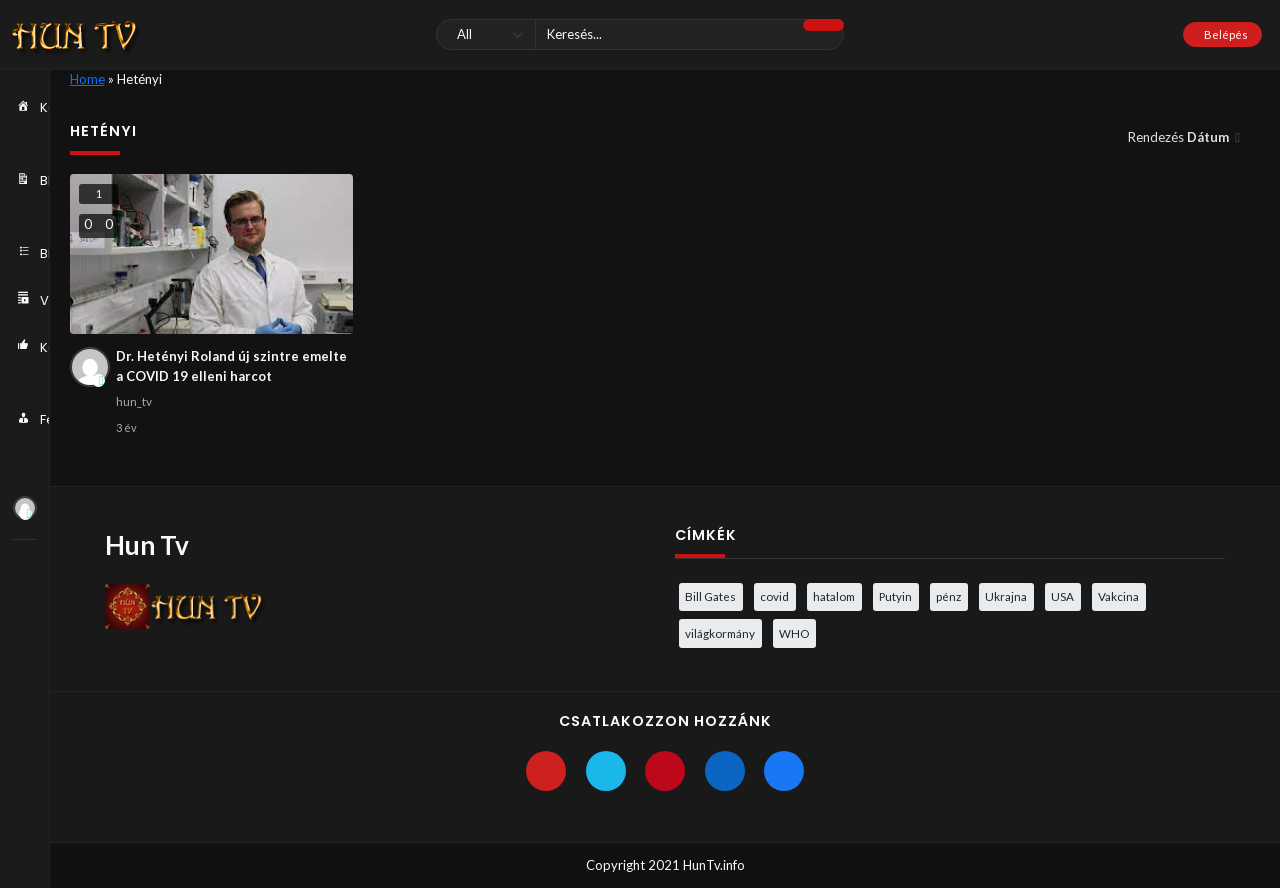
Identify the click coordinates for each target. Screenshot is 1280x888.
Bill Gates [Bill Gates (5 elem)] (710, 596)
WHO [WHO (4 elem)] (794, 633)
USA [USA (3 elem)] (1062, 596)
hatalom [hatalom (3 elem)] (834, 596)
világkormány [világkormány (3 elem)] (720, 633)
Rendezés (1180, 137)
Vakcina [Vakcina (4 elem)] (1118, 596)
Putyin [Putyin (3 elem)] (895, 596)
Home (87, 79)
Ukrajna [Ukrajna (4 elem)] (1006, 596)
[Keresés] (639, 34)
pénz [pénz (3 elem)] (948, 596)
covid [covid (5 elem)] (774, 596)
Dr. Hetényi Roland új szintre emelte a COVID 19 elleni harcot (231, 366)
